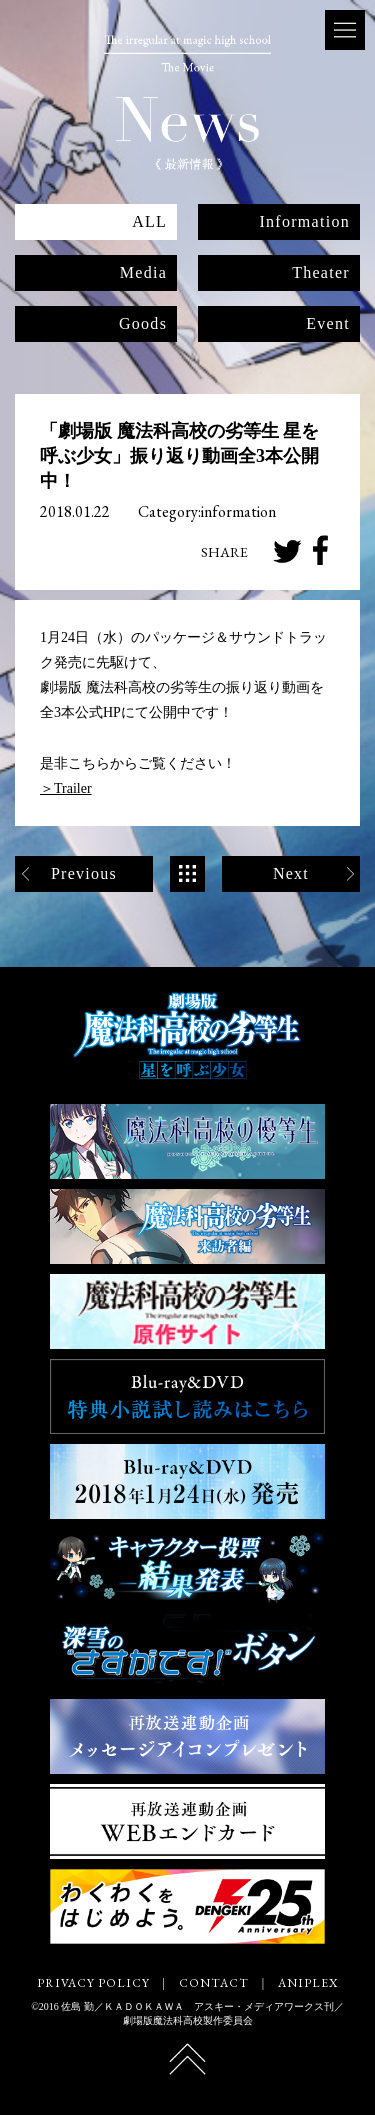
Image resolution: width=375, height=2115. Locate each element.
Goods (143, 323)
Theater (321, 272)
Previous (84, 873)
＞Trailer (66, 788)
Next (291, 873)
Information (304, 221)
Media (143, 272)
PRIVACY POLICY (93, 1983)
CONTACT (214, 1983)
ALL (149, 221)
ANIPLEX (308, 1983)
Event (328, 323)
